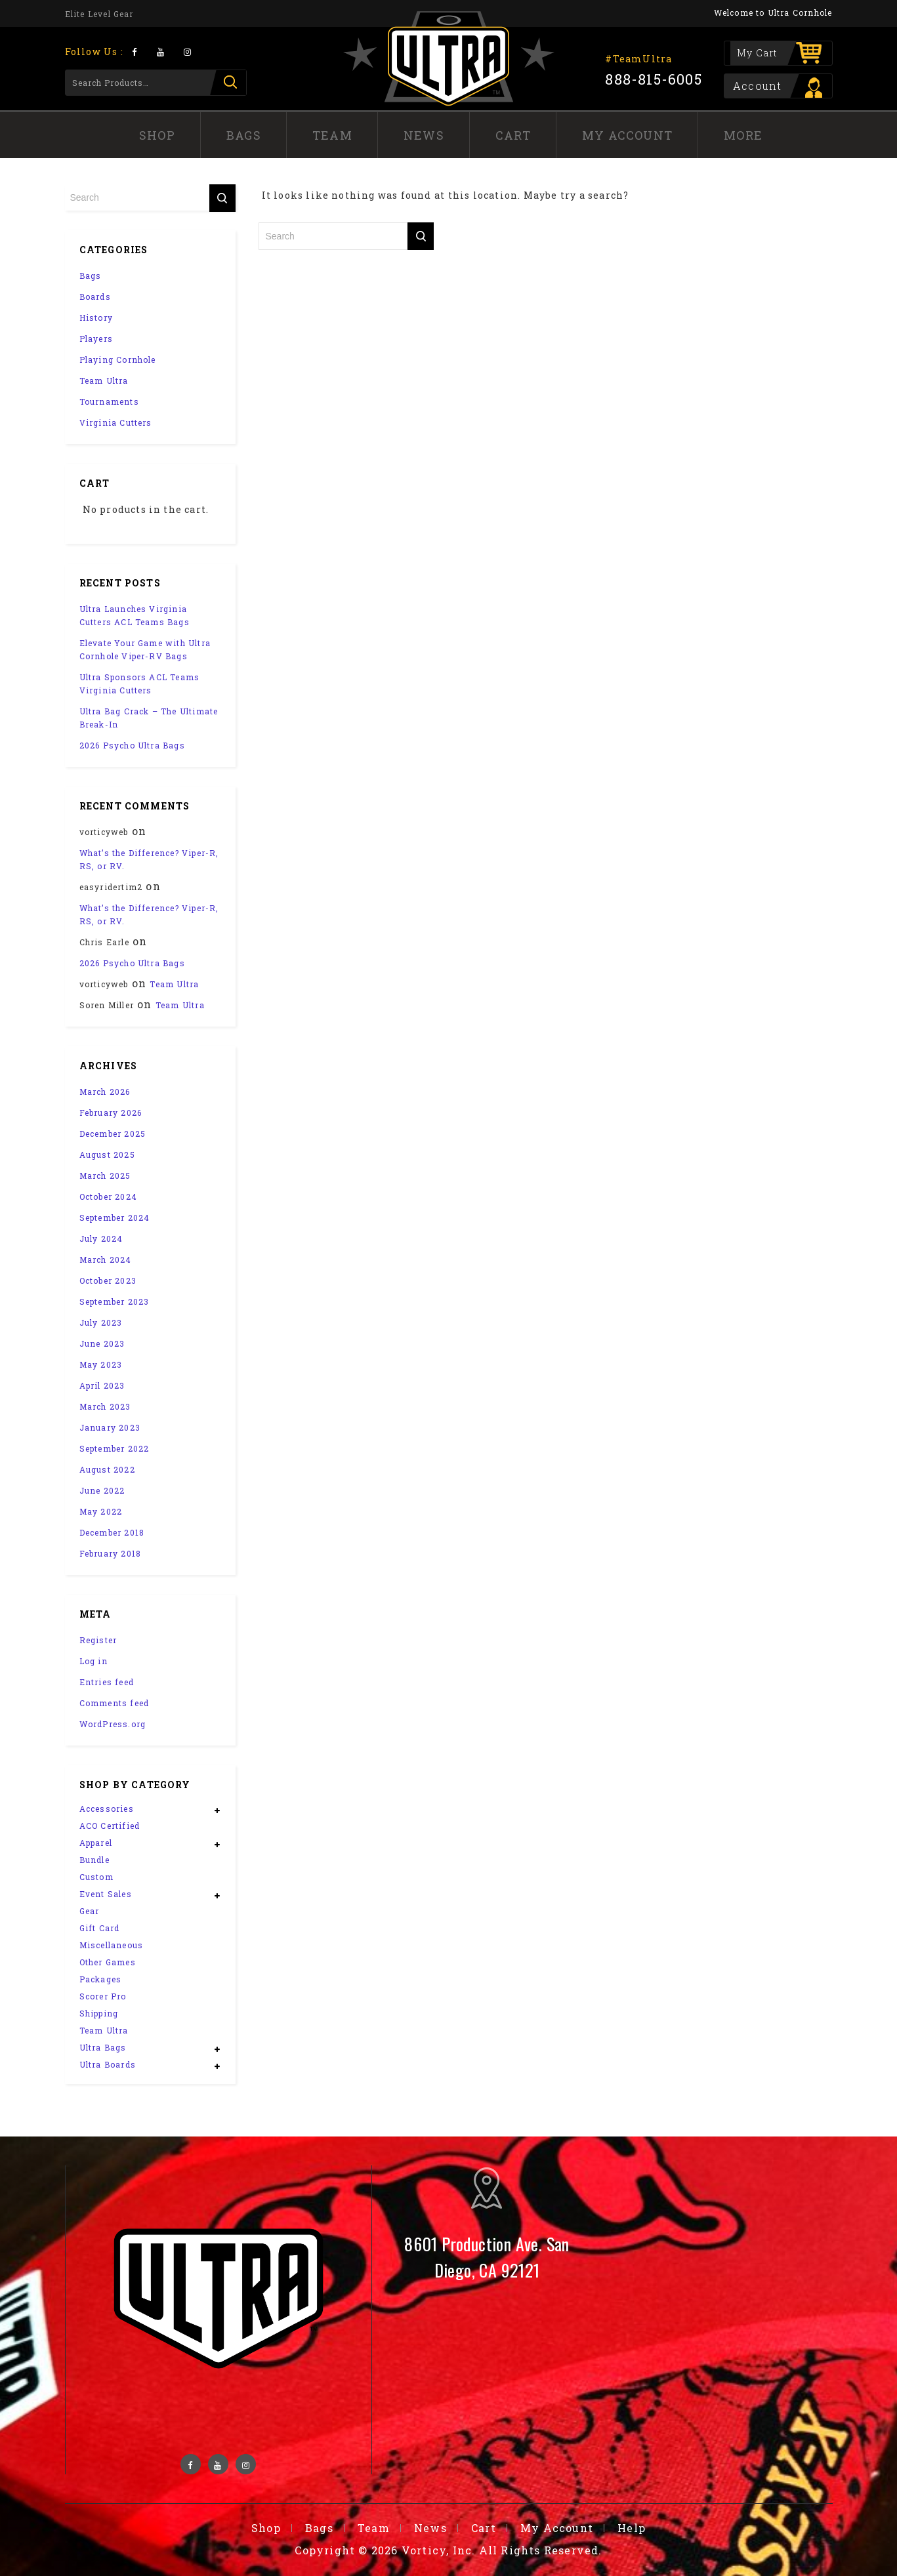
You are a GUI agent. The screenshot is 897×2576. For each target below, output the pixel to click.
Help (631, 2528)
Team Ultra (104, 380)
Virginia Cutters (115, 422)
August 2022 (107, 1469)
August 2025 (107, 1154)
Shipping (99, 2013)
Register (98, 1640)
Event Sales (105, 1894)
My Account (627, 135)
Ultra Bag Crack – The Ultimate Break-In (149, 717)
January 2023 (109, 1427)
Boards (95, 296)
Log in (93, 1661)
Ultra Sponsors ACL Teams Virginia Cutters (139, 683)
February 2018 (110, 1553)
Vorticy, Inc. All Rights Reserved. (502, 2550)
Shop (157, 135)
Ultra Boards (107, 2064)
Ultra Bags (103, 2047)
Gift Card (99, 1928)
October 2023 (107, 1280)
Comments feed (114, 1703)
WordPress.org (112, 1724)
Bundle (94, 1859)
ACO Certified (109, 1825)
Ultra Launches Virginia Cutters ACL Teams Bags (134, 615)
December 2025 (112, 1133)
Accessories (106, 1808)
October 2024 (108, 1196)
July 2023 (101, 1322)
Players (96, 338)
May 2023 (101, 1364)
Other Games (107, 1962)
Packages (100, 1979)
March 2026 (105, 1091)
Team (332, 135)
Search (228, 82)
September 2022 (114, 1448)
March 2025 (105, 1175)
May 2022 (101, 1511)
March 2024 (105, 1259)
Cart (513, 135)
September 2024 (114, 1217)
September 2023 (114, 1301)
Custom (96, 1876)
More (743, 135)
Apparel (95, 1842)
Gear (89, 1911)
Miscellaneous (111, 1945)
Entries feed (106, 1682)
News (424, 135)
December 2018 (112, 1532)
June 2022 (102, 1490)
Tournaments (109, 401)
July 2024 (101, 1238)
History (96, 317)
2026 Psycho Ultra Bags (132, 745)
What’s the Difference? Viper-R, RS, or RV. (149, 859)
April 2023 (102, 1385)
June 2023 (102, 1343)
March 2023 (105, 1406)
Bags (243, 135)
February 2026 (110, 1112)
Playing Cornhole (117, 359)
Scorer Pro (103, 1996)
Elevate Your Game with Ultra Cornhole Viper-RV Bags (145, 649)
